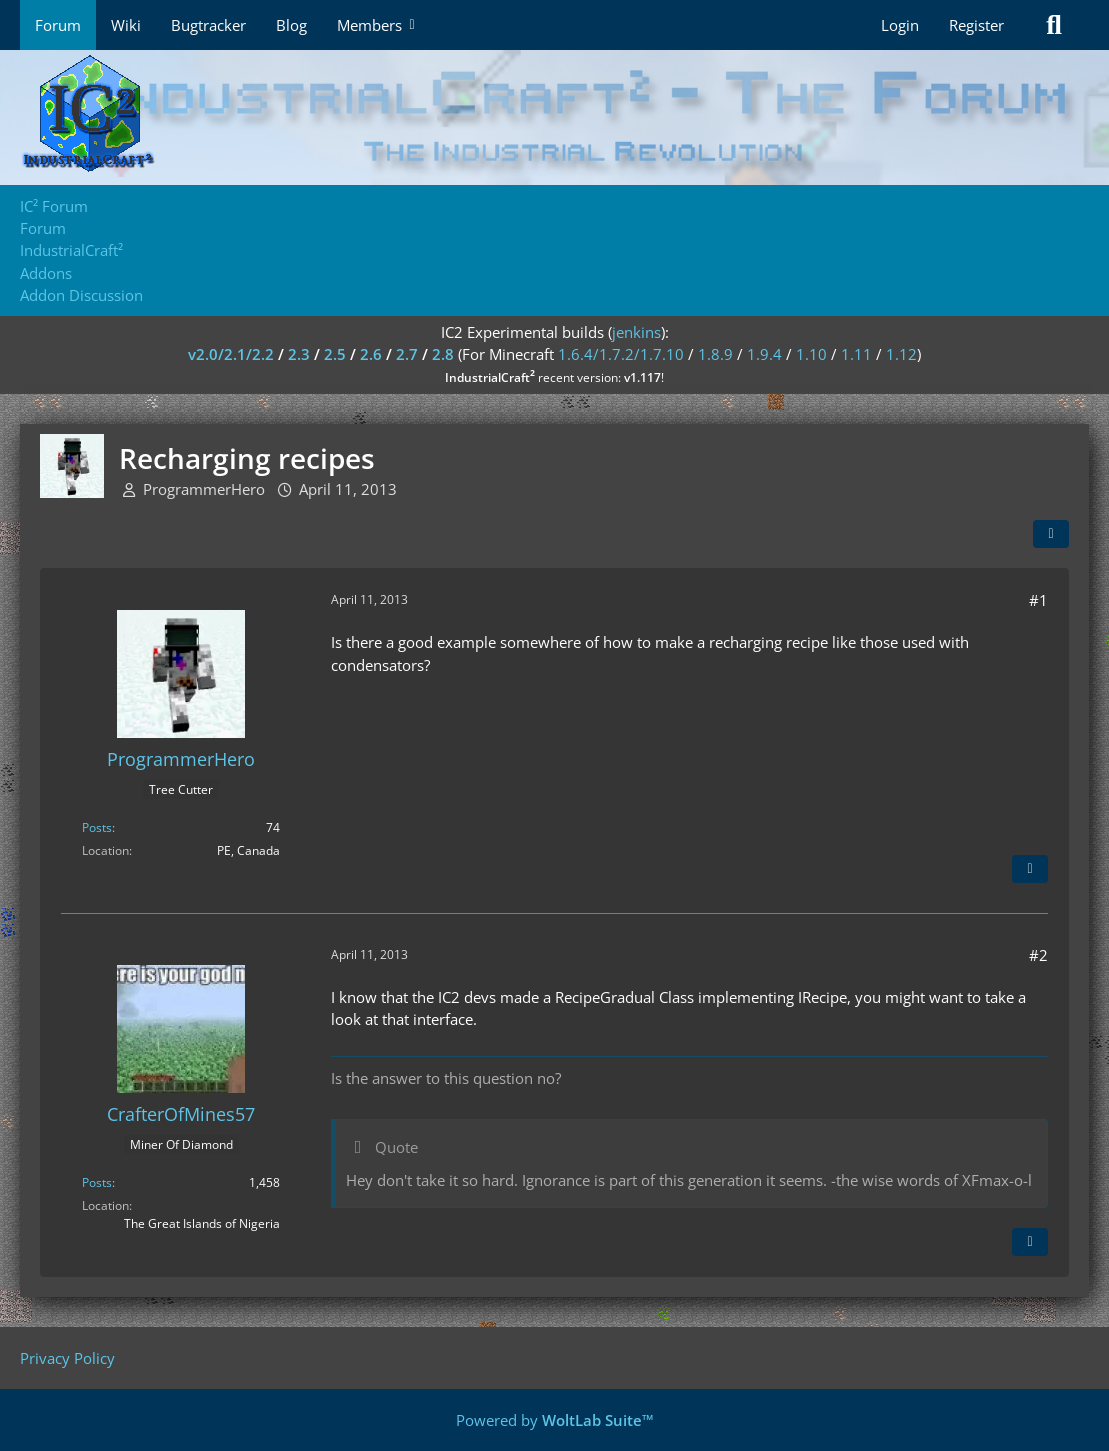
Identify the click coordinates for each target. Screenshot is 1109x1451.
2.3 (299, 354)
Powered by (555, 1420)
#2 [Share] (1038, 955)
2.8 (443, 354)
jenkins (636, 332)
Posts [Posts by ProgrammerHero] (97, 827)
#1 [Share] (1038, 600)
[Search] (1054, 25)
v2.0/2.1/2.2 (231, 354)
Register (976, 25)
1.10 (811, 354)
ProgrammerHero (204, 489)
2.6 (371, 354)
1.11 (856, 354)
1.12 (901, 354)
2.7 (407, 354)
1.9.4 (764, 354)
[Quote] (1030, 869)
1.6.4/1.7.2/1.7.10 (621, 354)
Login (900, 25)
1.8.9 (715, 354)
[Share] (1051, 534)
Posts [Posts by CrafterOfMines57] (97, 1182)
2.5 (335, 354)
